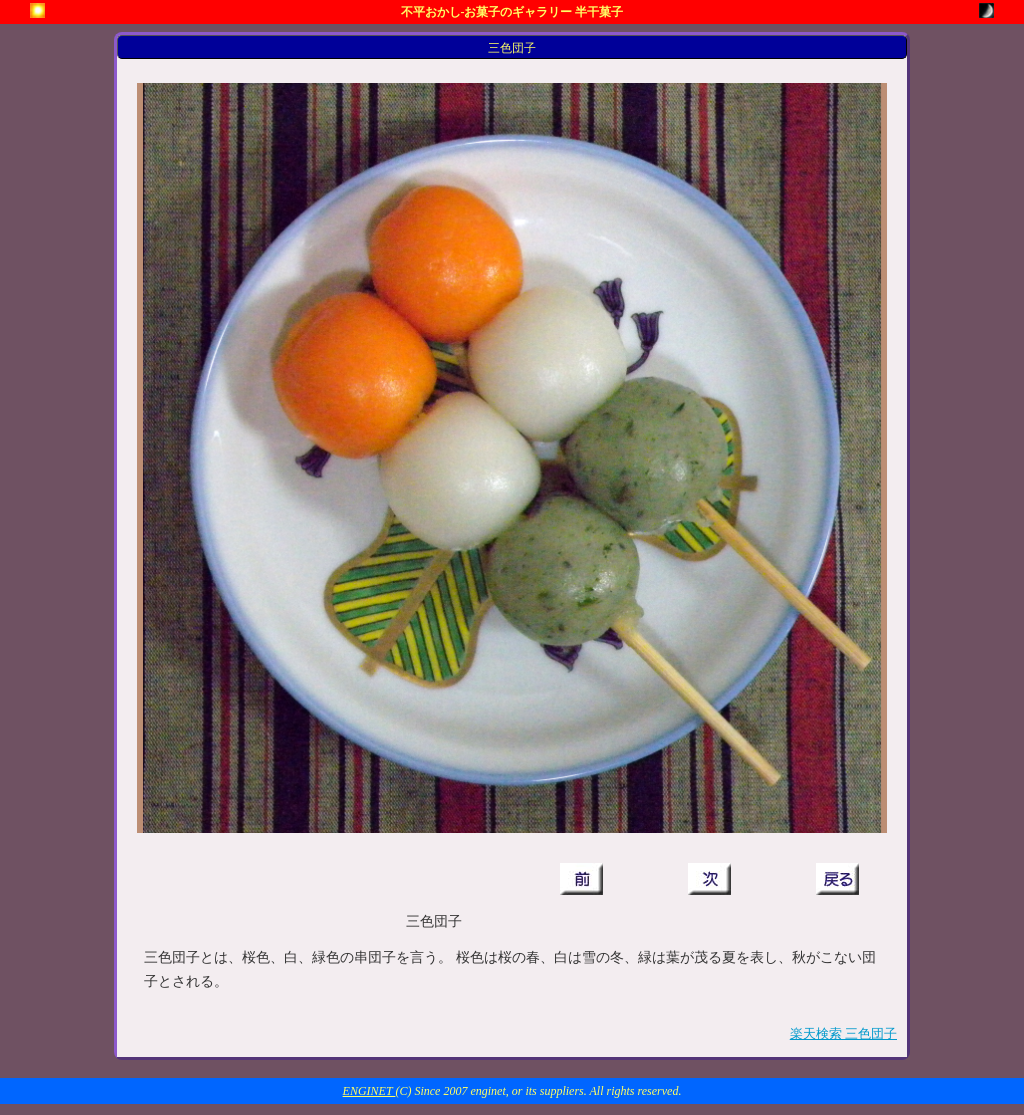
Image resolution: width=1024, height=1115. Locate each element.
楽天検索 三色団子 (843, 1033)
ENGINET (369, 1091)
